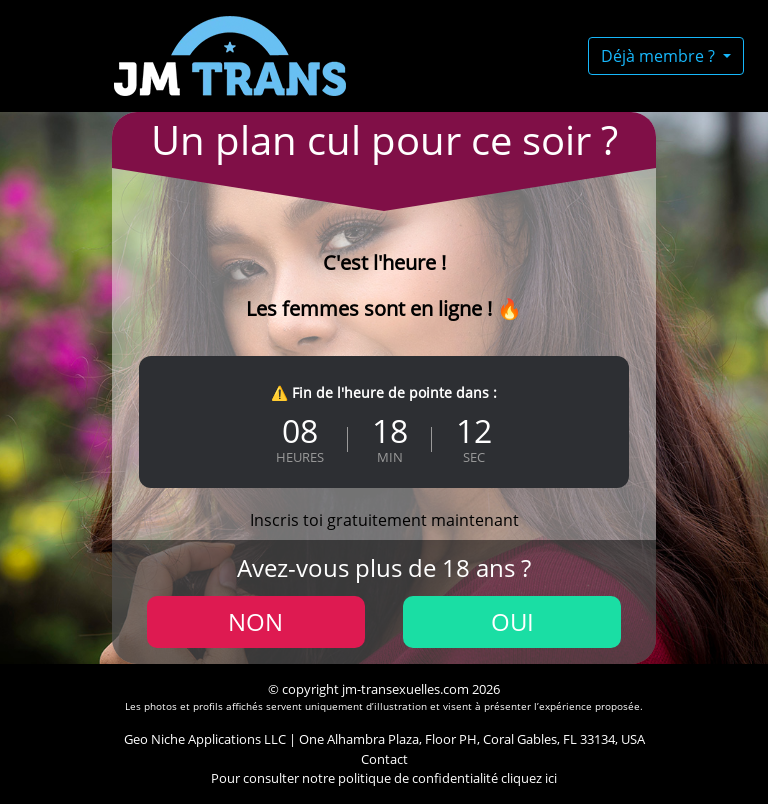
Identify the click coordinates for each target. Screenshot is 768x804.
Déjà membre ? (660, 56)
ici (551, 778)
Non (255, 621)
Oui (512, 621)
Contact (384, 759)
